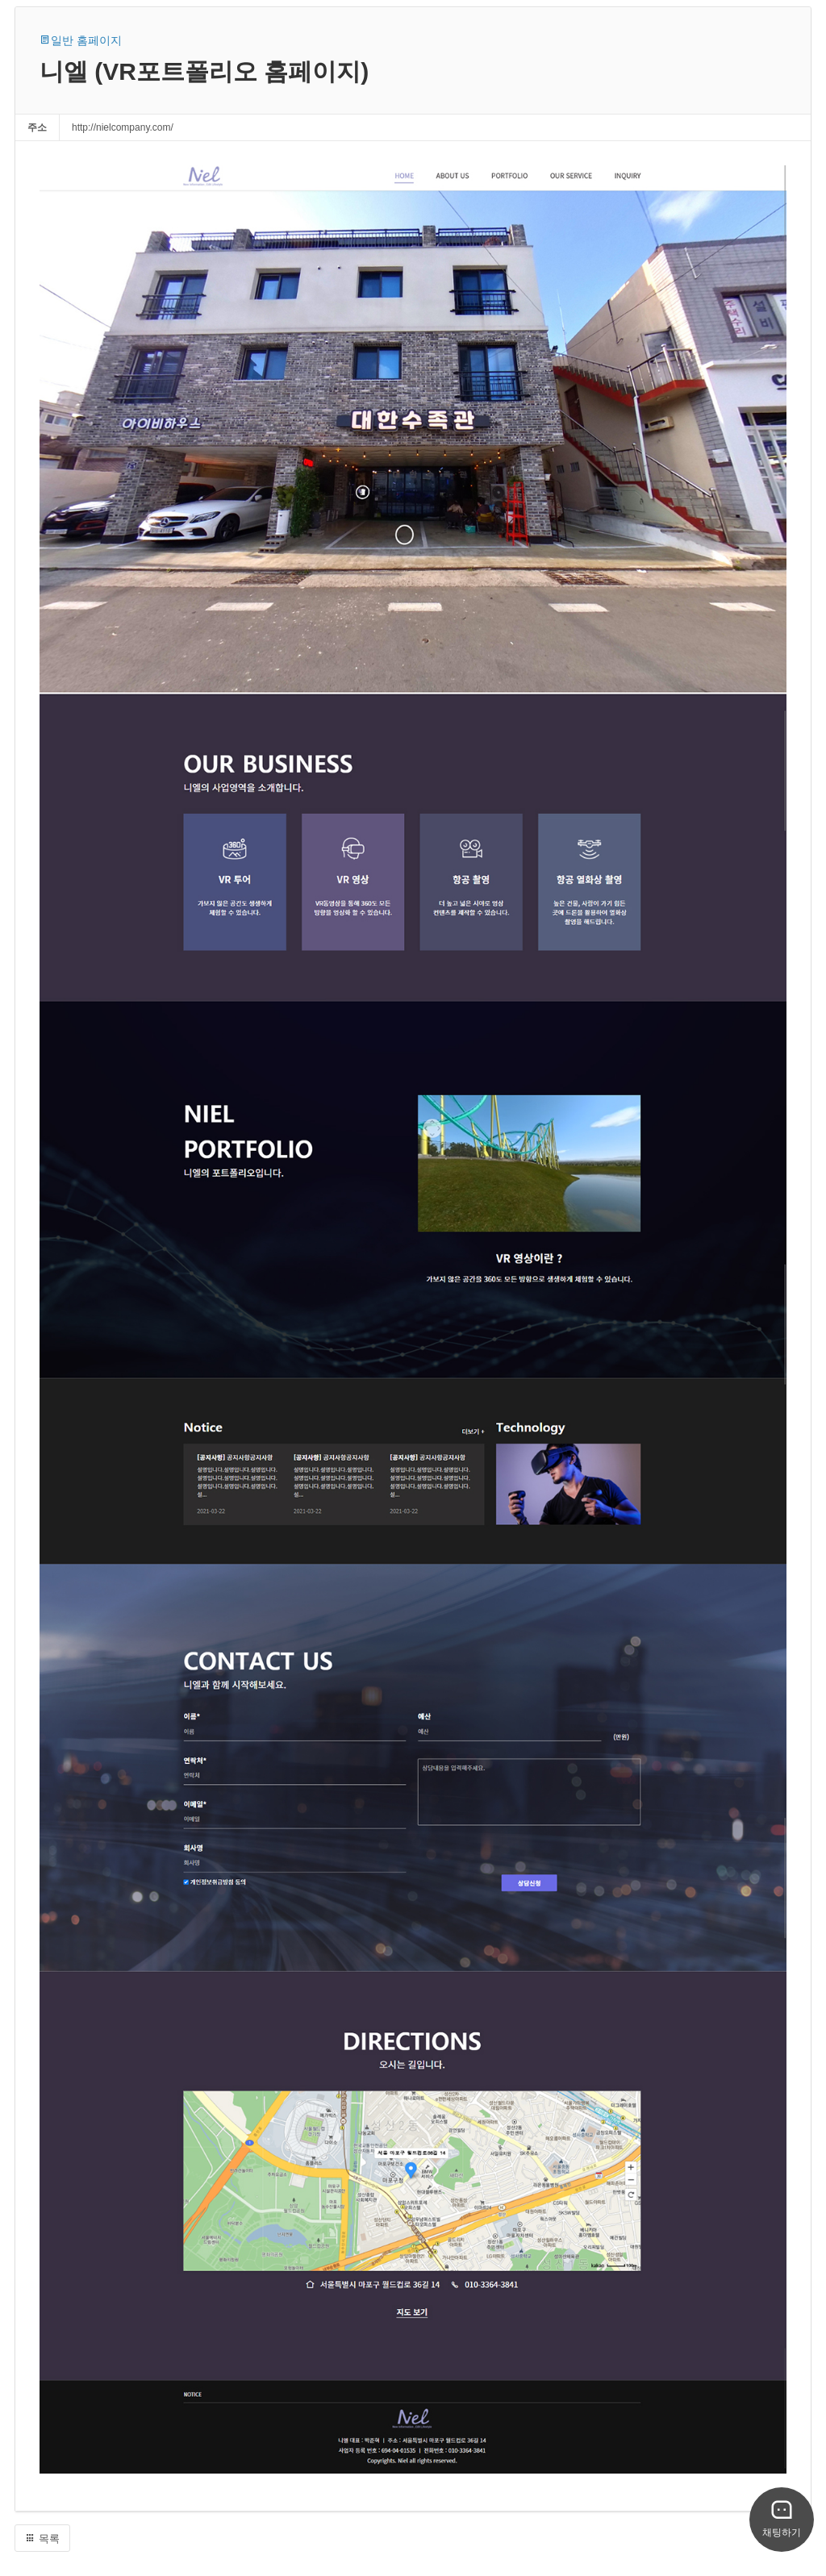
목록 (42, 2538)
